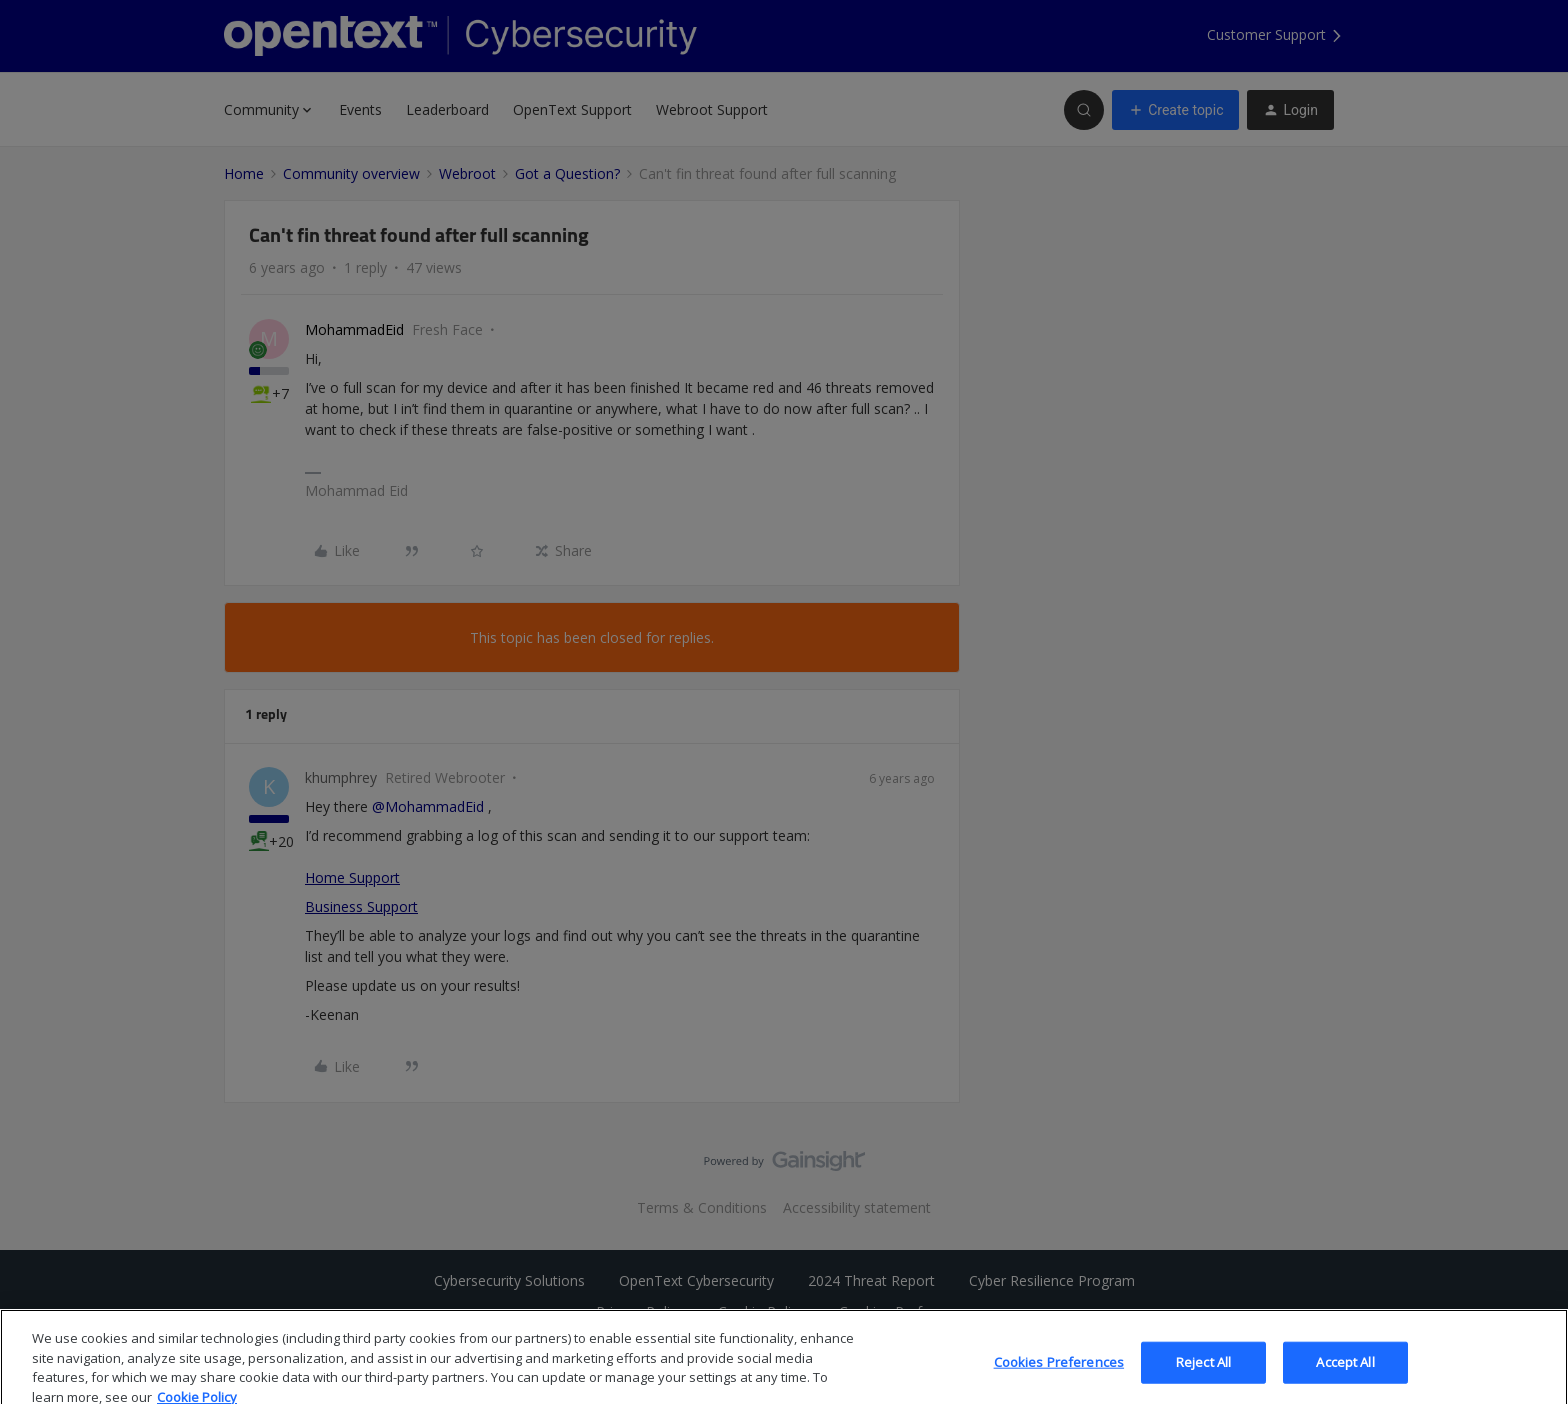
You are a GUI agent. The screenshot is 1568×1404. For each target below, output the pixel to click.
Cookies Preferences (1059, 1376)
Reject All (1203, 1376)
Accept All (1345, 1376)
